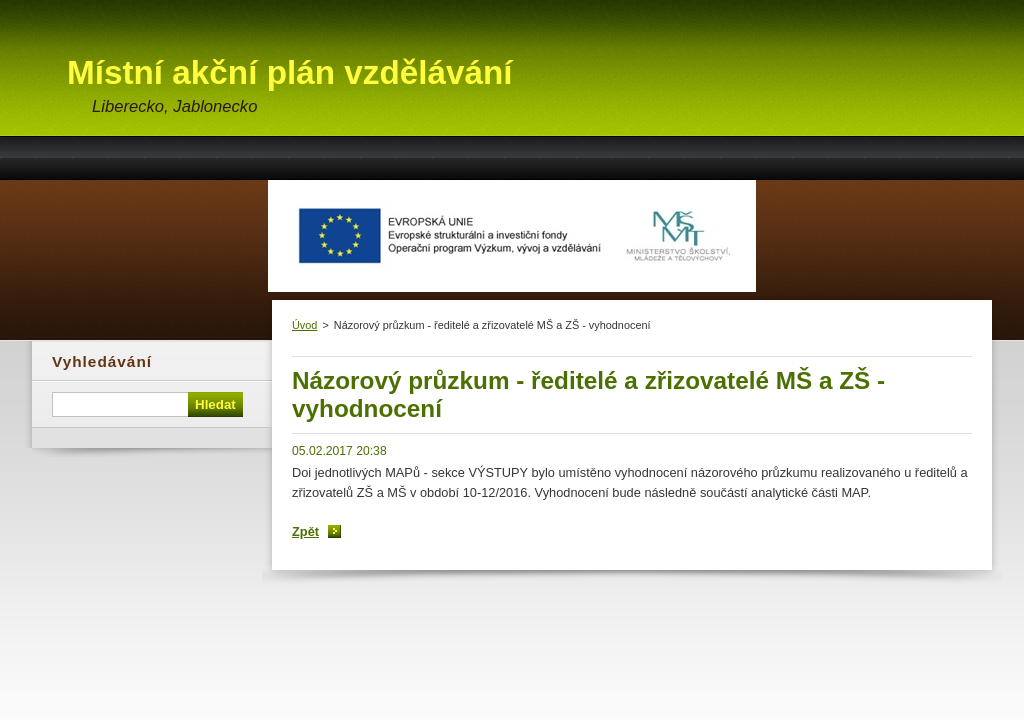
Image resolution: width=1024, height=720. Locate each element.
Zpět (305, 531)
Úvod (304, 325)
